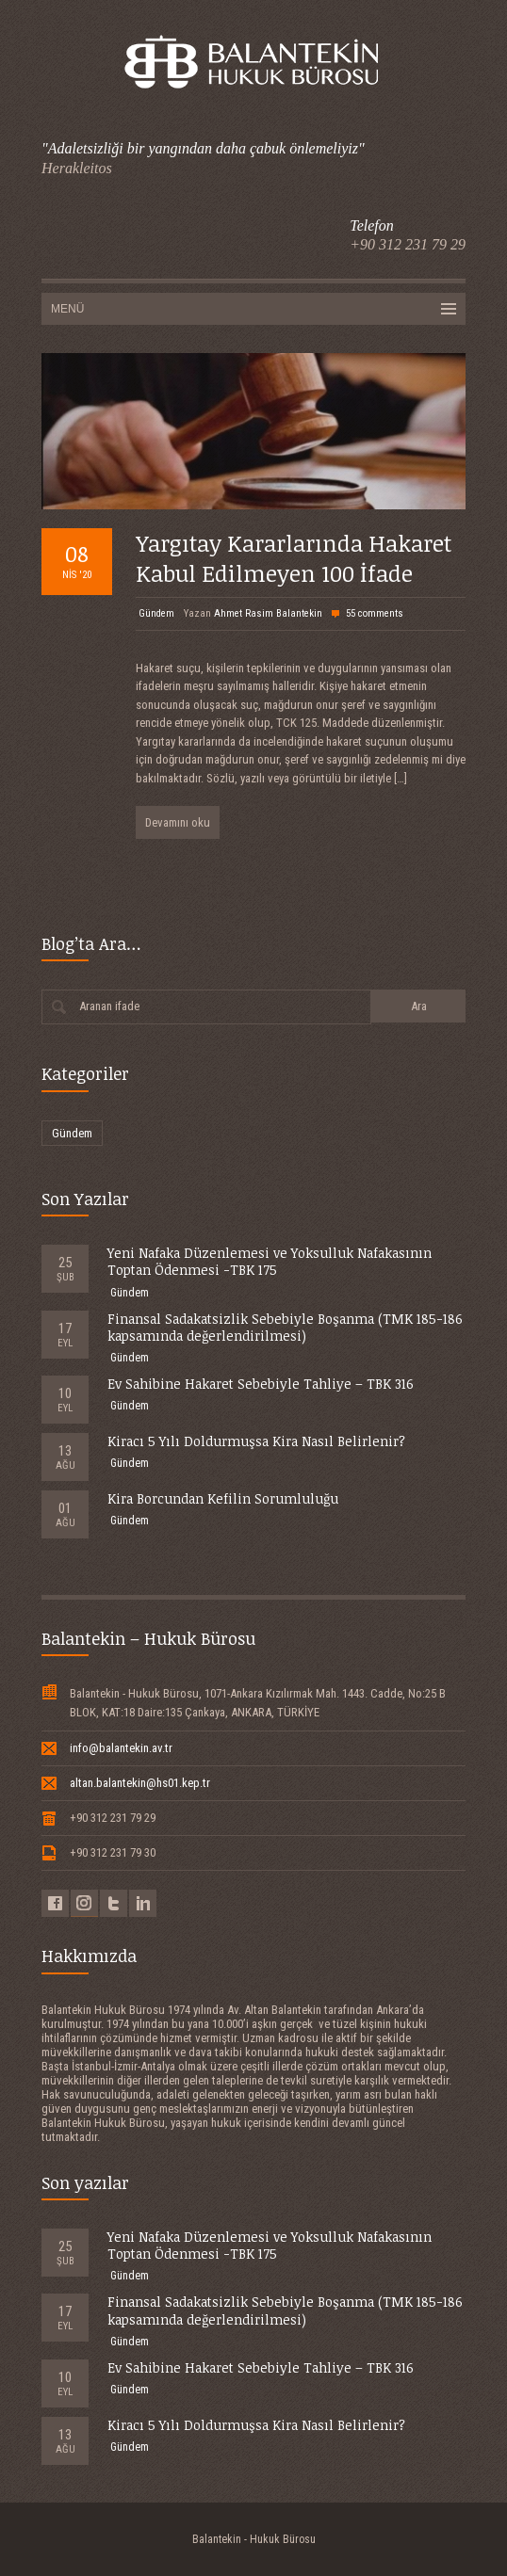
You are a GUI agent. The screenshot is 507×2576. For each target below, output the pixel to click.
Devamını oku (177, 822)
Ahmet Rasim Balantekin (268, 613)
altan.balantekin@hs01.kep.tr (140, 1783)
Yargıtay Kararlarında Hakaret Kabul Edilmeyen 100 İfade (293, 557)
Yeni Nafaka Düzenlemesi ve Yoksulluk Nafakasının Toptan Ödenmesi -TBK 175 (269, 1261)
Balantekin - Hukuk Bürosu (254, 2539)
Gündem (156, 613)
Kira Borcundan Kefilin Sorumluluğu (222, 1498)
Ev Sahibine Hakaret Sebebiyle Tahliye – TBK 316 (260, 1384)
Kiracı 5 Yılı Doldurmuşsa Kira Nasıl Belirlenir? (256, 1441)
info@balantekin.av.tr (121, 1748)
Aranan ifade (109, 1006)
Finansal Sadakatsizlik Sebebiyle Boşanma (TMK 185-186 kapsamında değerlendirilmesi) (285, 1327)
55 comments (374, 613)
